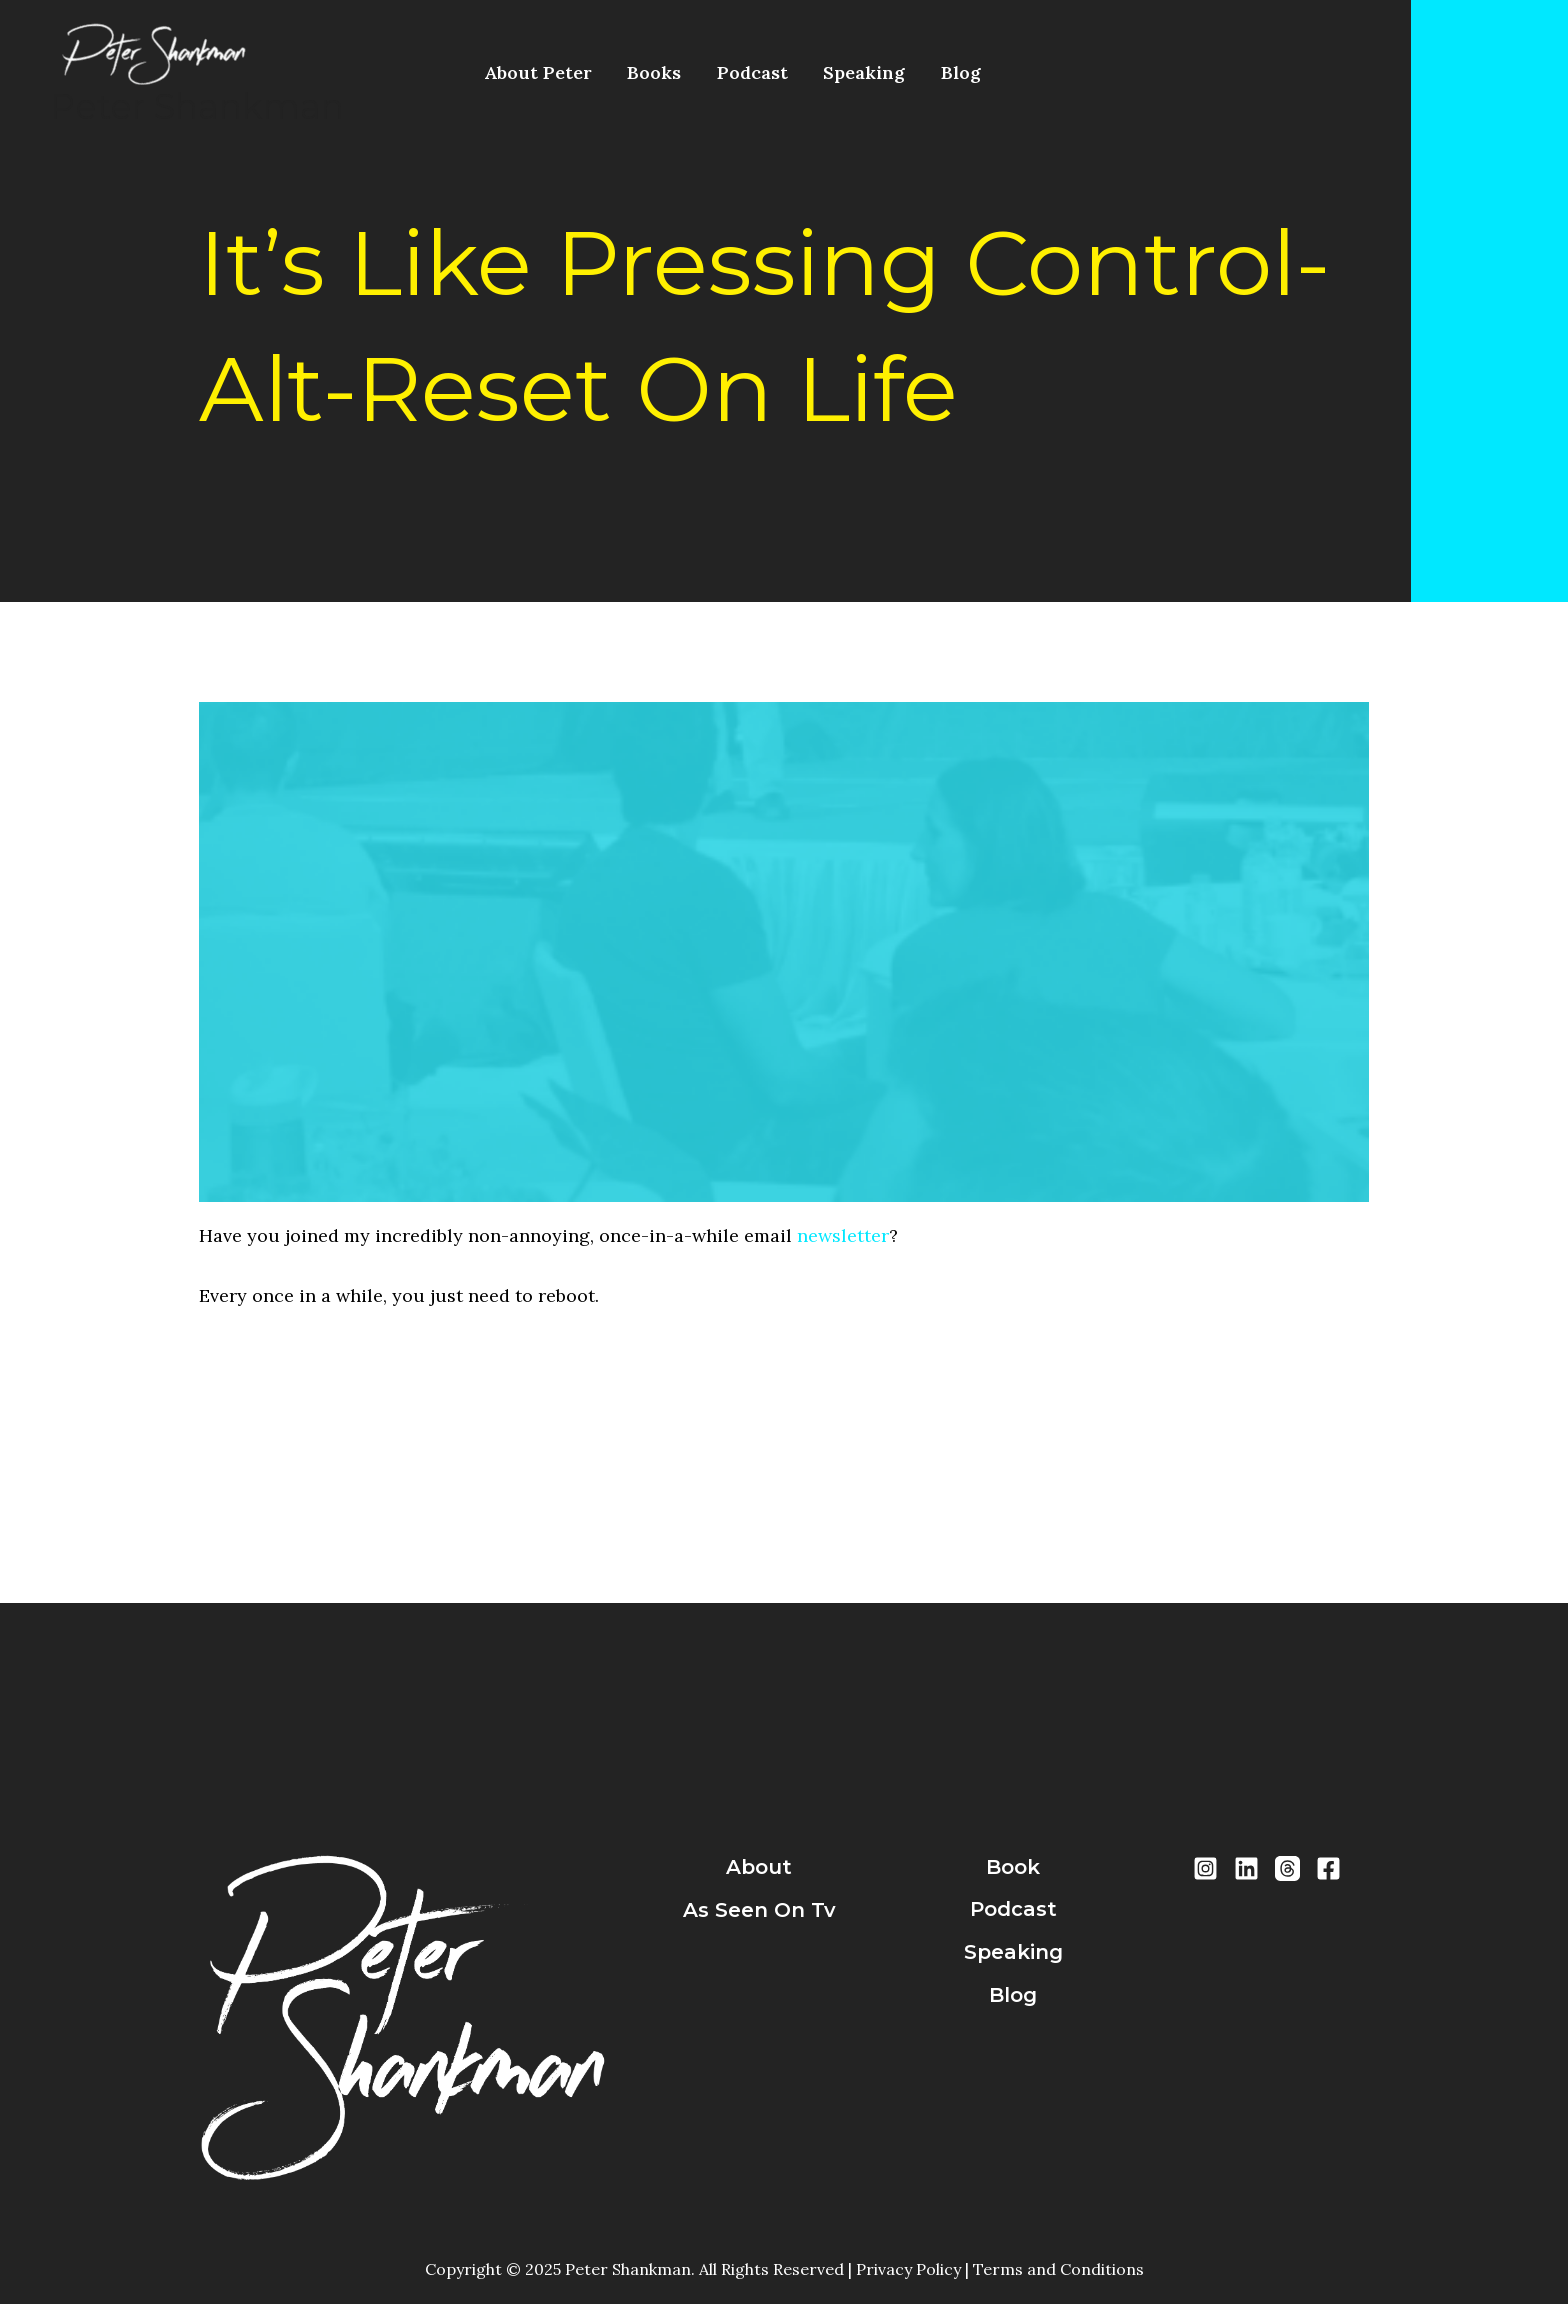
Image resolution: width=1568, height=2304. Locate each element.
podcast (1013, 1910)
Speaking (817, 72)
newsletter (843, 1235)
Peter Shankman (197, 106)
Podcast (718, 72)
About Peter (531, 72)
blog (1013, 1995)
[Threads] (1287, 1868)
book (1013, 1867)
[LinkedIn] (1246, 1868)
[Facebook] (1328, 1868)
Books (634, 72)
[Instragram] (1205, 1868)
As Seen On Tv (759, 1910)
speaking (1013, 1952)
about (759, 1867)
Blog (900, 72)
